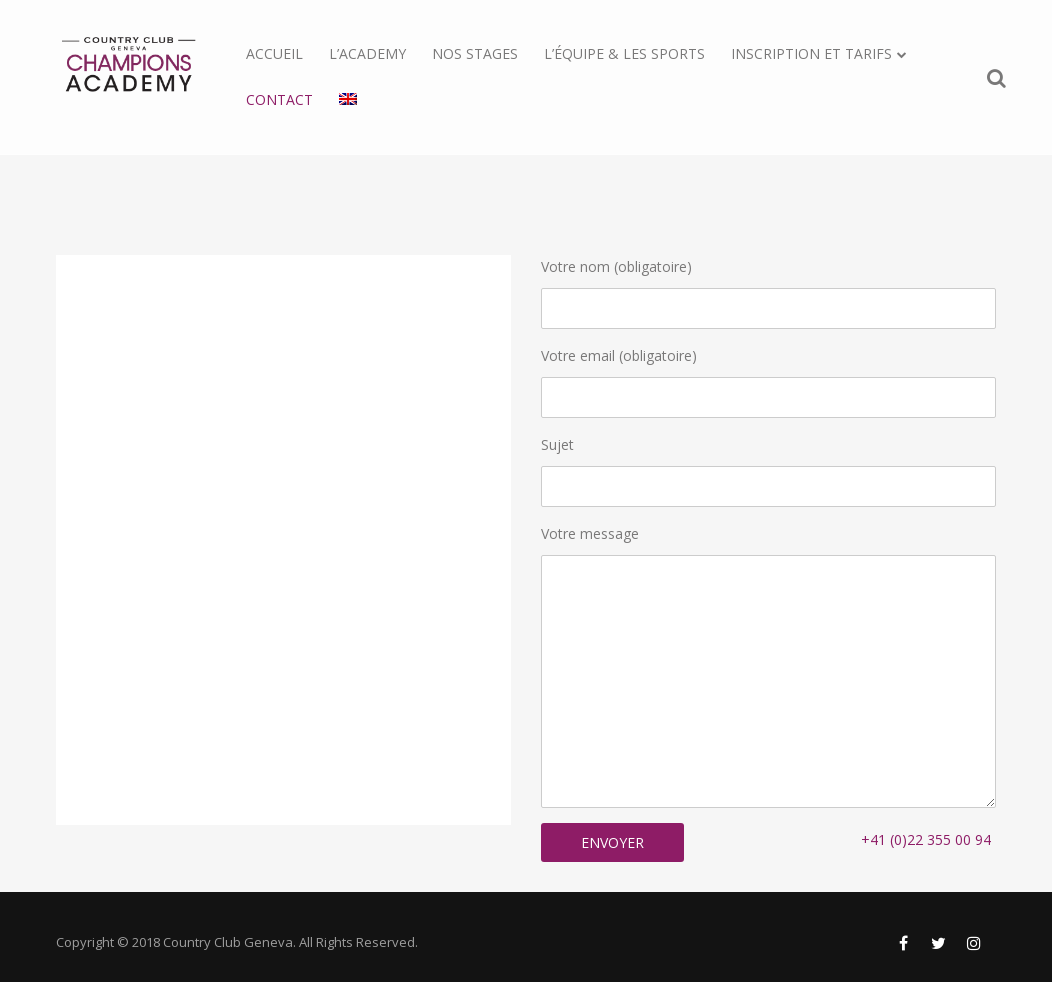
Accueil (274, 53)
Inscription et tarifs (811, 53)
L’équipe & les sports (624, 53)
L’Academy (367, 53)
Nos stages (475, 53)
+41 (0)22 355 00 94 (926, 839)
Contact (279, 99)
